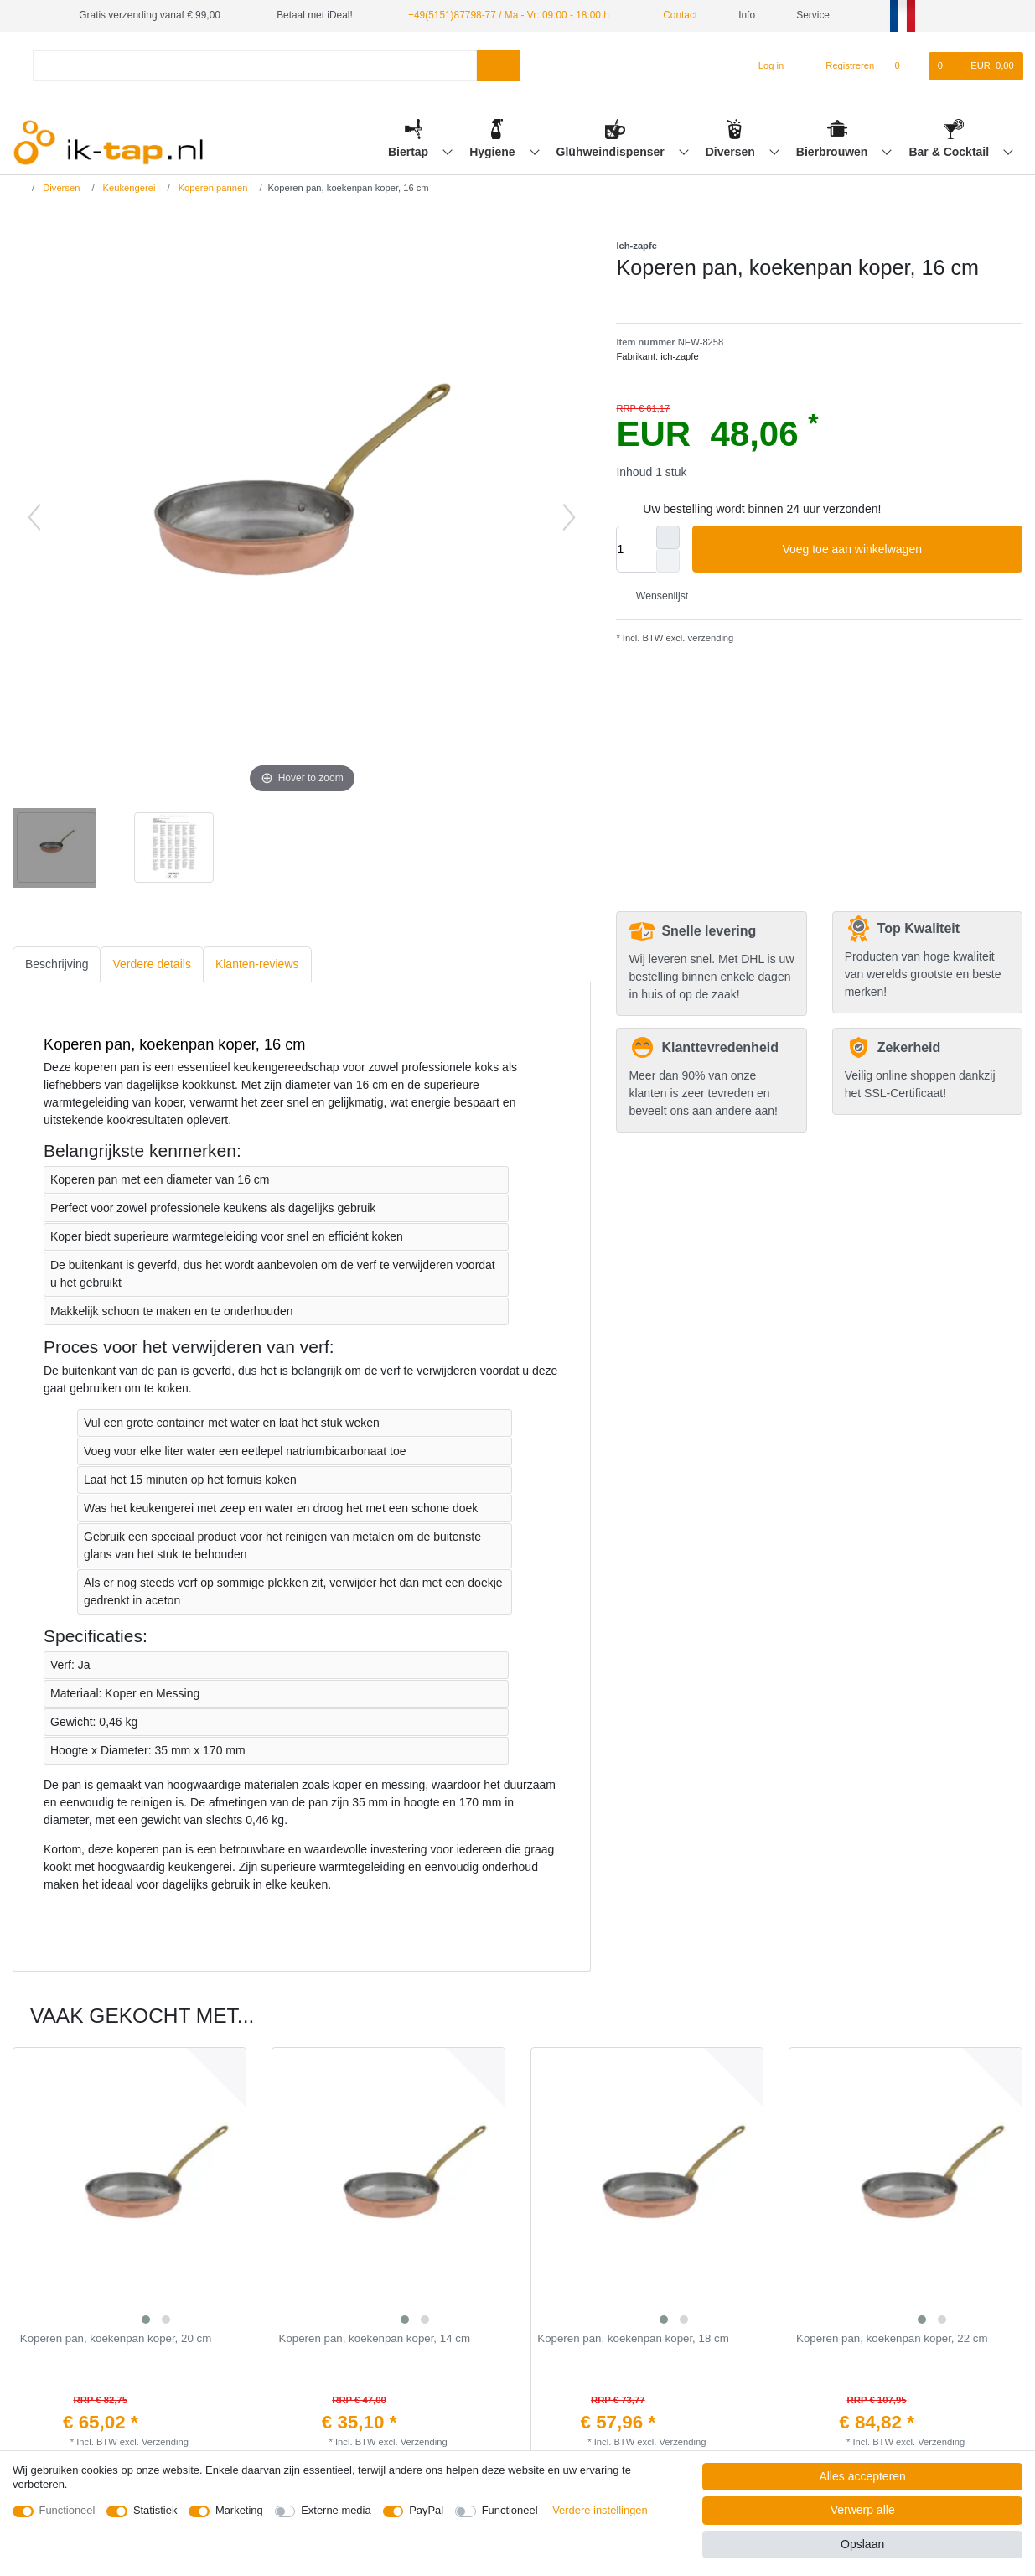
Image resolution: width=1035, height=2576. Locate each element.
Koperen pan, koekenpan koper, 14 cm (374, 2339)
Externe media (335, 2510)
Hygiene (493, 151)
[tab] (57, 964)
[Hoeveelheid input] (636, 549)
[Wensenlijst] (905, 66)
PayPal (426, 2510)
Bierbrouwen (833, 151)
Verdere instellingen (600, 2510)
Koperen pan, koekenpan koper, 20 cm (115, 2339)
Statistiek (155, 2510)
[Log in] (764, 66)
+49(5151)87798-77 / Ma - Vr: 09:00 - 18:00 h (508, 15)
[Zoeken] (498, 65)
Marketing (239, 2510)
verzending (709, 638)
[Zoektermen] (254, 65)
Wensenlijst (655, 596)
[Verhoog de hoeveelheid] (668, 537)
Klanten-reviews (257, 964)
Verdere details (151, 964)
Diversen (732, 151)
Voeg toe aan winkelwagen (896, 549)
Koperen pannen (212, 188)
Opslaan (862, 2544)
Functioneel (67, 2510)
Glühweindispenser (612, 151)
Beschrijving (56, 964)
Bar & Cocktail (950, 151)
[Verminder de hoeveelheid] (668, 561)
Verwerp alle (863, 2509)
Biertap (410, 151)
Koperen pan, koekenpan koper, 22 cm (891, 2339)
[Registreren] (841, 66)
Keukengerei (127, 188)
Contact (673, 15)
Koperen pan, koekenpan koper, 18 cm (632, 2339)
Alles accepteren (862, 2476)
